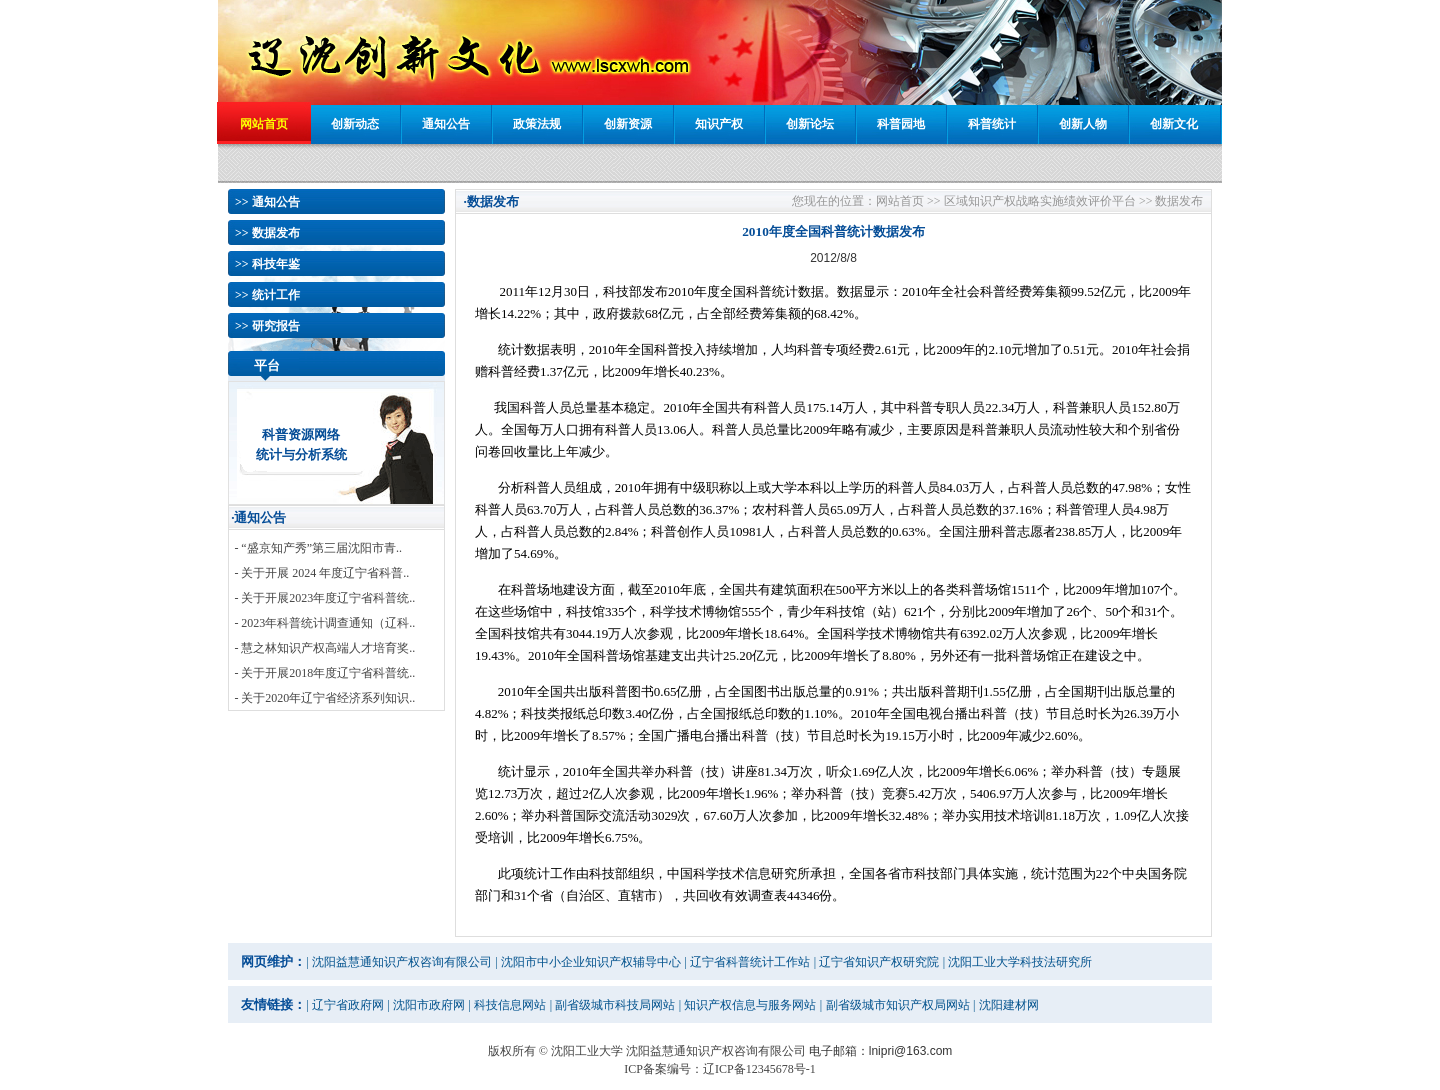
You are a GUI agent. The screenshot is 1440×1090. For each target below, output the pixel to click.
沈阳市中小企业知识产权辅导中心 (591, 962)
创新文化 (1174, 124)
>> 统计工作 (267, 295)
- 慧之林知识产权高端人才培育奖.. (324, 648)
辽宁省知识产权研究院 (879, 962)
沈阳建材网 (1009, 1005)
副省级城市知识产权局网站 (898, 1005)
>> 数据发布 (267, 233)
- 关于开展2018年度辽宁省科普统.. (324, 673)
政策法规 (537, 124)
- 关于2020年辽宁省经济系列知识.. (324, 698)
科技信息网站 (510, 1005)
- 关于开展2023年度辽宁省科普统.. (324, 598)
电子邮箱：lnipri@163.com (881, 1051)
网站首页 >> (908, 201)
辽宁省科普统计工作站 (750, 962)
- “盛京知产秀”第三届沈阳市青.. (318, 548)
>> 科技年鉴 (267, 264)
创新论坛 (810, 124)
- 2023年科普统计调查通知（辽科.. (324, 623)
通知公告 (446, 124)
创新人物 (1083, 124)
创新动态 (355, 124)
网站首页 (264, 124)
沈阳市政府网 (429, 1005)
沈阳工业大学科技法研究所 (1020, 962)
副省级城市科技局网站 (615, 1005)
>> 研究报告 (267, 326)
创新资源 (628, 124)
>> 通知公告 (267, 202)
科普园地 (901, 124)
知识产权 (719, 124)
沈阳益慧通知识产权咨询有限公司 (402, 962)
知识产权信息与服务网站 (750, 1005)
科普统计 (992, 124)
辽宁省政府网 (348, 1005)
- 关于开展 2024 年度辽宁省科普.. (321, 573)
